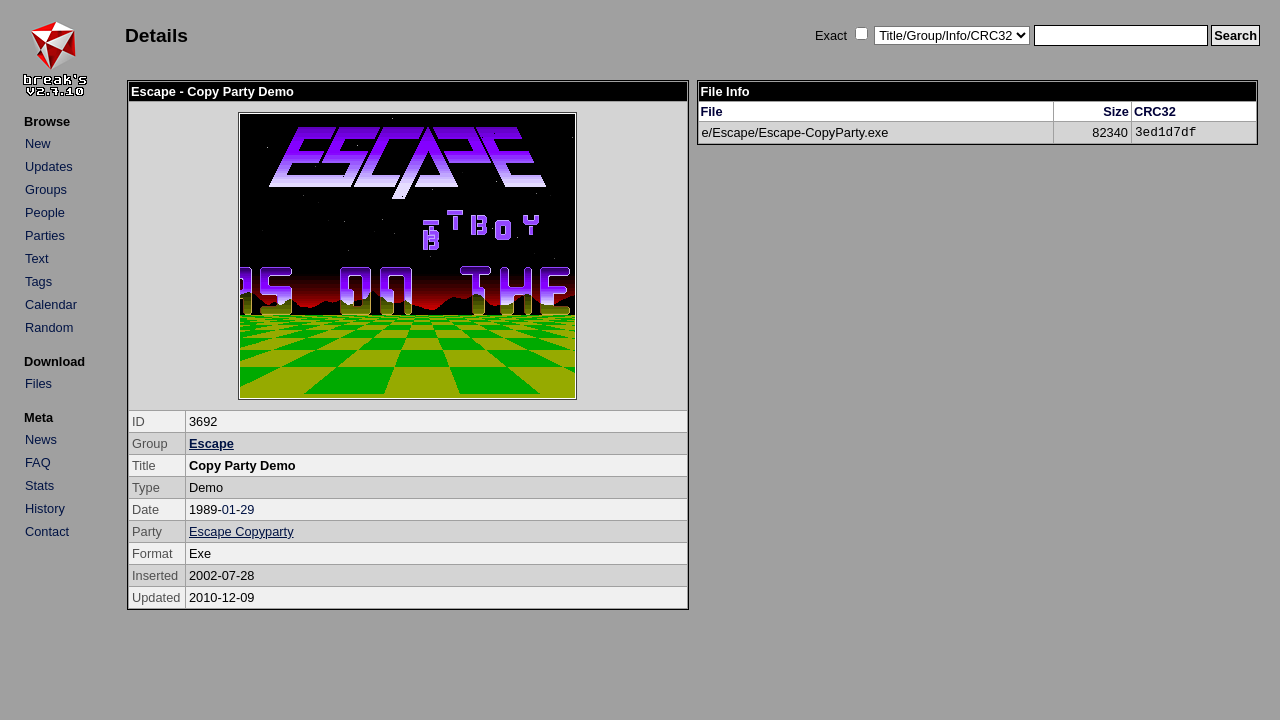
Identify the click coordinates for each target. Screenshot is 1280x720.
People (45, 212)
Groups (46, 189)
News (41, 439)
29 (247, 509)
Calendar (51, 304)
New (38, 143)
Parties (45, 235)
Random (49, 327)
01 (229, 509)
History (45, 508)
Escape (211, 443)
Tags (38, 281)
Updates (49, 166)
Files (38, 383)
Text (36, 258)
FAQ (38, 462)
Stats (39, 485)
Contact (47, 531)
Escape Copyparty (241, 531)
